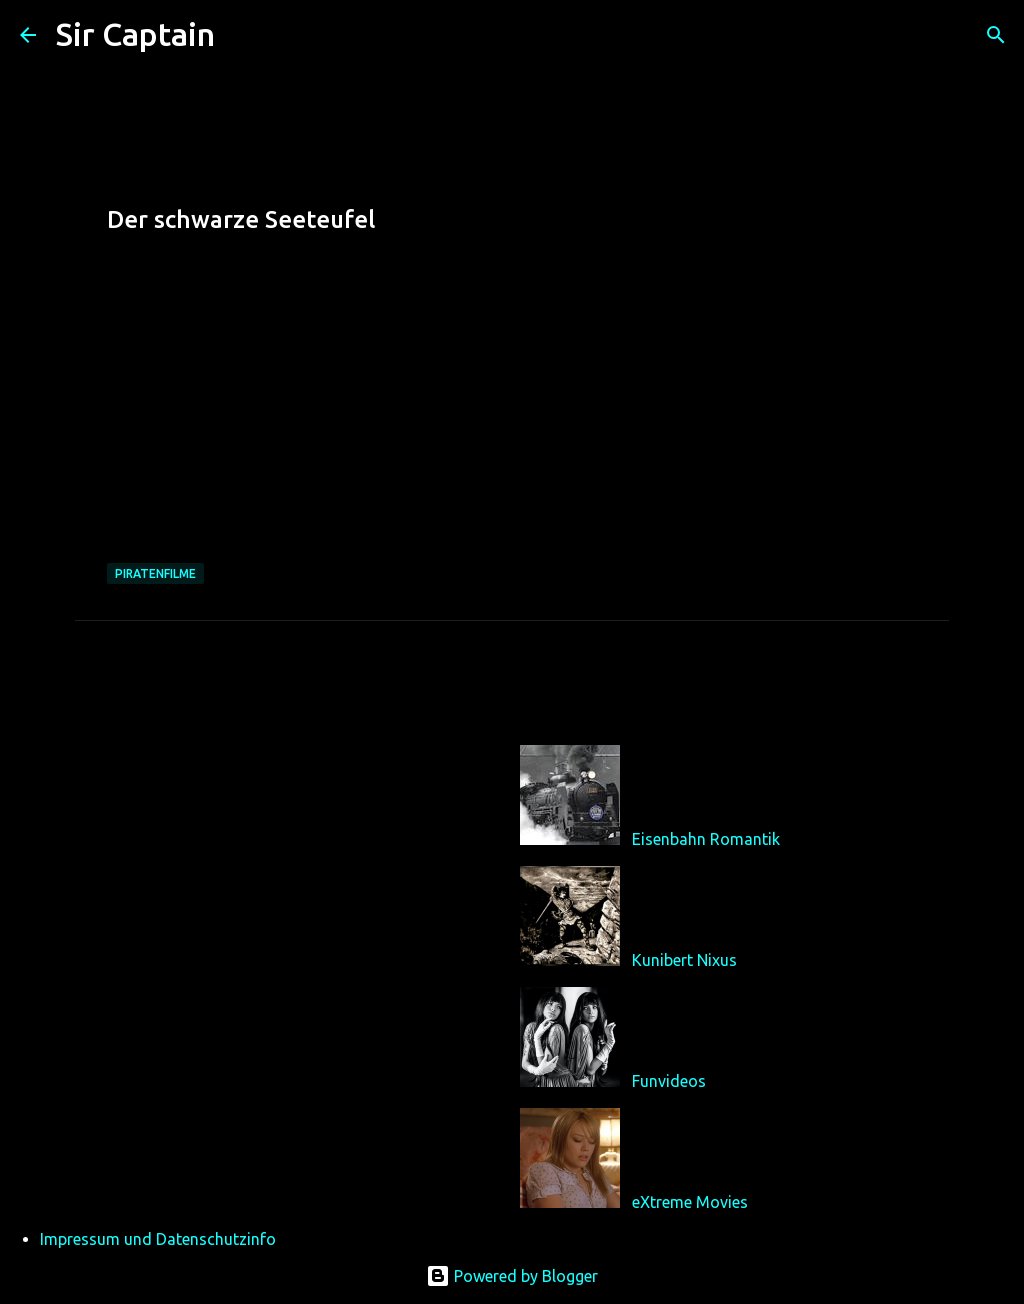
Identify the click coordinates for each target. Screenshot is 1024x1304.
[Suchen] (243, 35)
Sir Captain (135, 34)
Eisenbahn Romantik (706, 839)
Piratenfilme (155, 573)
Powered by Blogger (512, 1276)
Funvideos (669, 1081)
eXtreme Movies (690, 1202)
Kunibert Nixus (684, 960)
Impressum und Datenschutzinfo (158, 1239)
